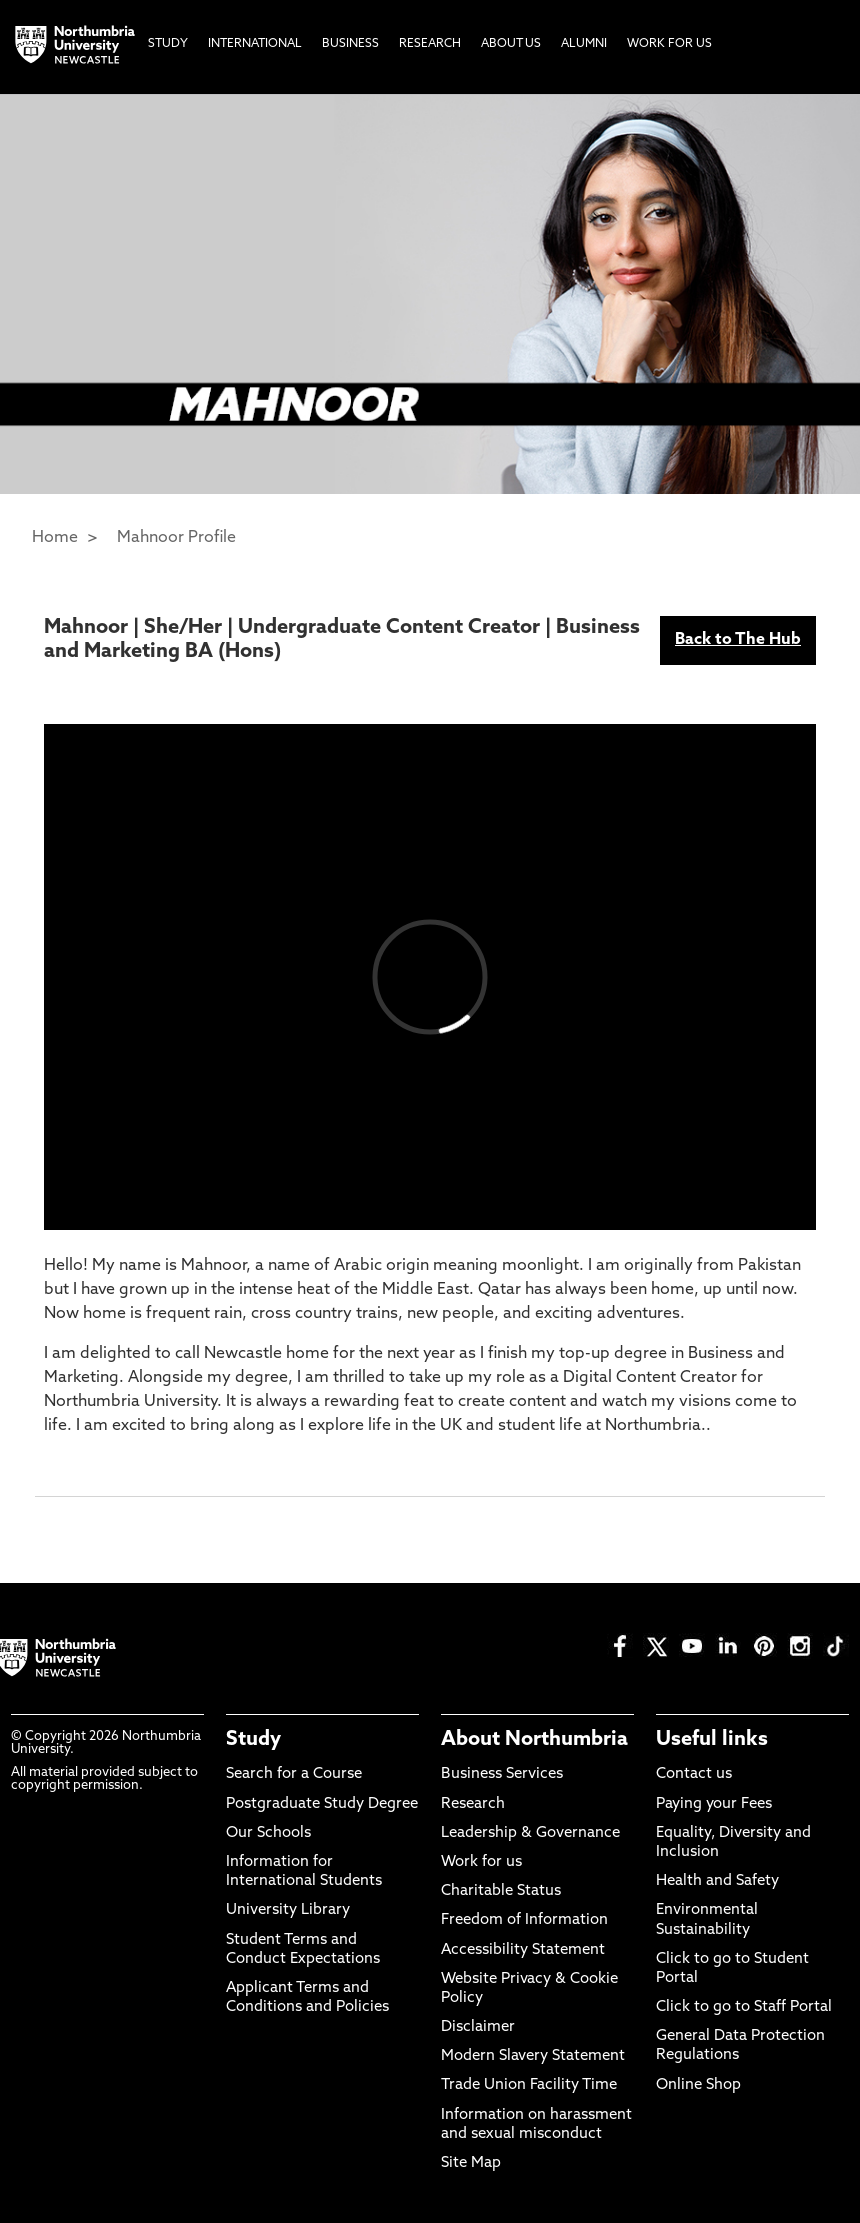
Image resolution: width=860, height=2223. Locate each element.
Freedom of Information (524, 1920)
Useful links (712, 1740)
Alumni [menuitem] (584, 44)
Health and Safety (717, 1881)
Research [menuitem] (430, 44)
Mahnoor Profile (176, 538)
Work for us (481, 1862)
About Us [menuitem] (511, 44)
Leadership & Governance (530, 1833)
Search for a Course (294, 1774)
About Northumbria (534, 1740)
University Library (288, 1910)
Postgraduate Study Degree (322, 1804)
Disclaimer (478, 2027)
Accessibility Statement (523, 1950)
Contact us (694, 1774)
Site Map (471, 2163)
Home (55, 538)
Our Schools (268, 1833)
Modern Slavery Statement (533, 2056)
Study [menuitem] (168, 44)
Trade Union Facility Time (529, 2085)
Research (473, 1804)
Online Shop (698, 2085)
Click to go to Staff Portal (744, 2007)
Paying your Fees (714, 1804)
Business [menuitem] (350, 44)
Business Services (502, 1774)
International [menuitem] (255, 44)
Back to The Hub (738, 640)
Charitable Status (501, 1891)
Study (253, 1740)
